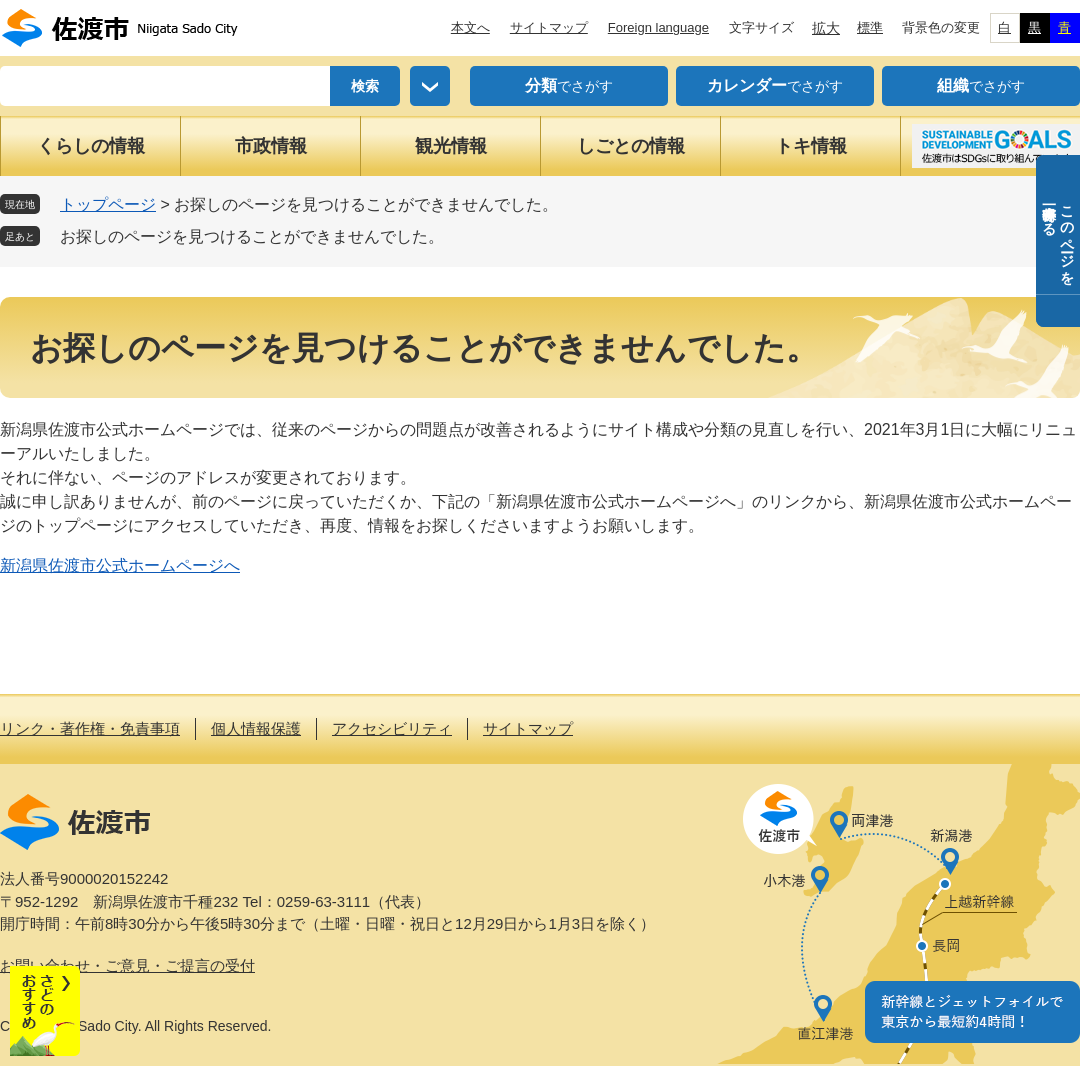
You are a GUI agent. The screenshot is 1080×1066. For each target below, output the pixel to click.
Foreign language (658, 27)
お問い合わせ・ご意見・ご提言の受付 (127, 965)
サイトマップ (549, 27)
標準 (870, 27)
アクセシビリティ (392, 728)
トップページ (108, 204)
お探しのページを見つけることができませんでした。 (252, 236)
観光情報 (451, 146)
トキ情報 (811, 146)
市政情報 (271, 146)
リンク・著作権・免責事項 (90, 728)
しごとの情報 (631, 146)
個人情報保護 (256, 728)
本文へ (470, 27)
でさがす (569, 86)
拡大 (826, 28)
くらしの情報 (91, 146)
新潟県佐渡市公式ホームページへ (120, 565)
